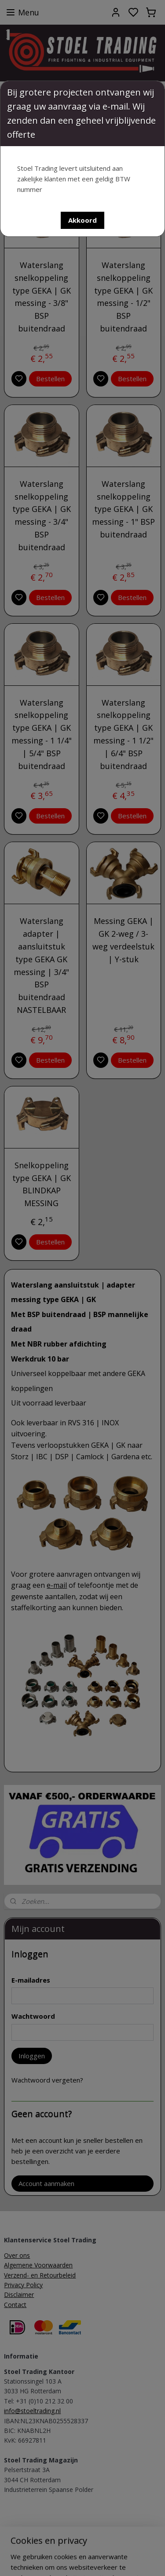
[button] (82, 220)
